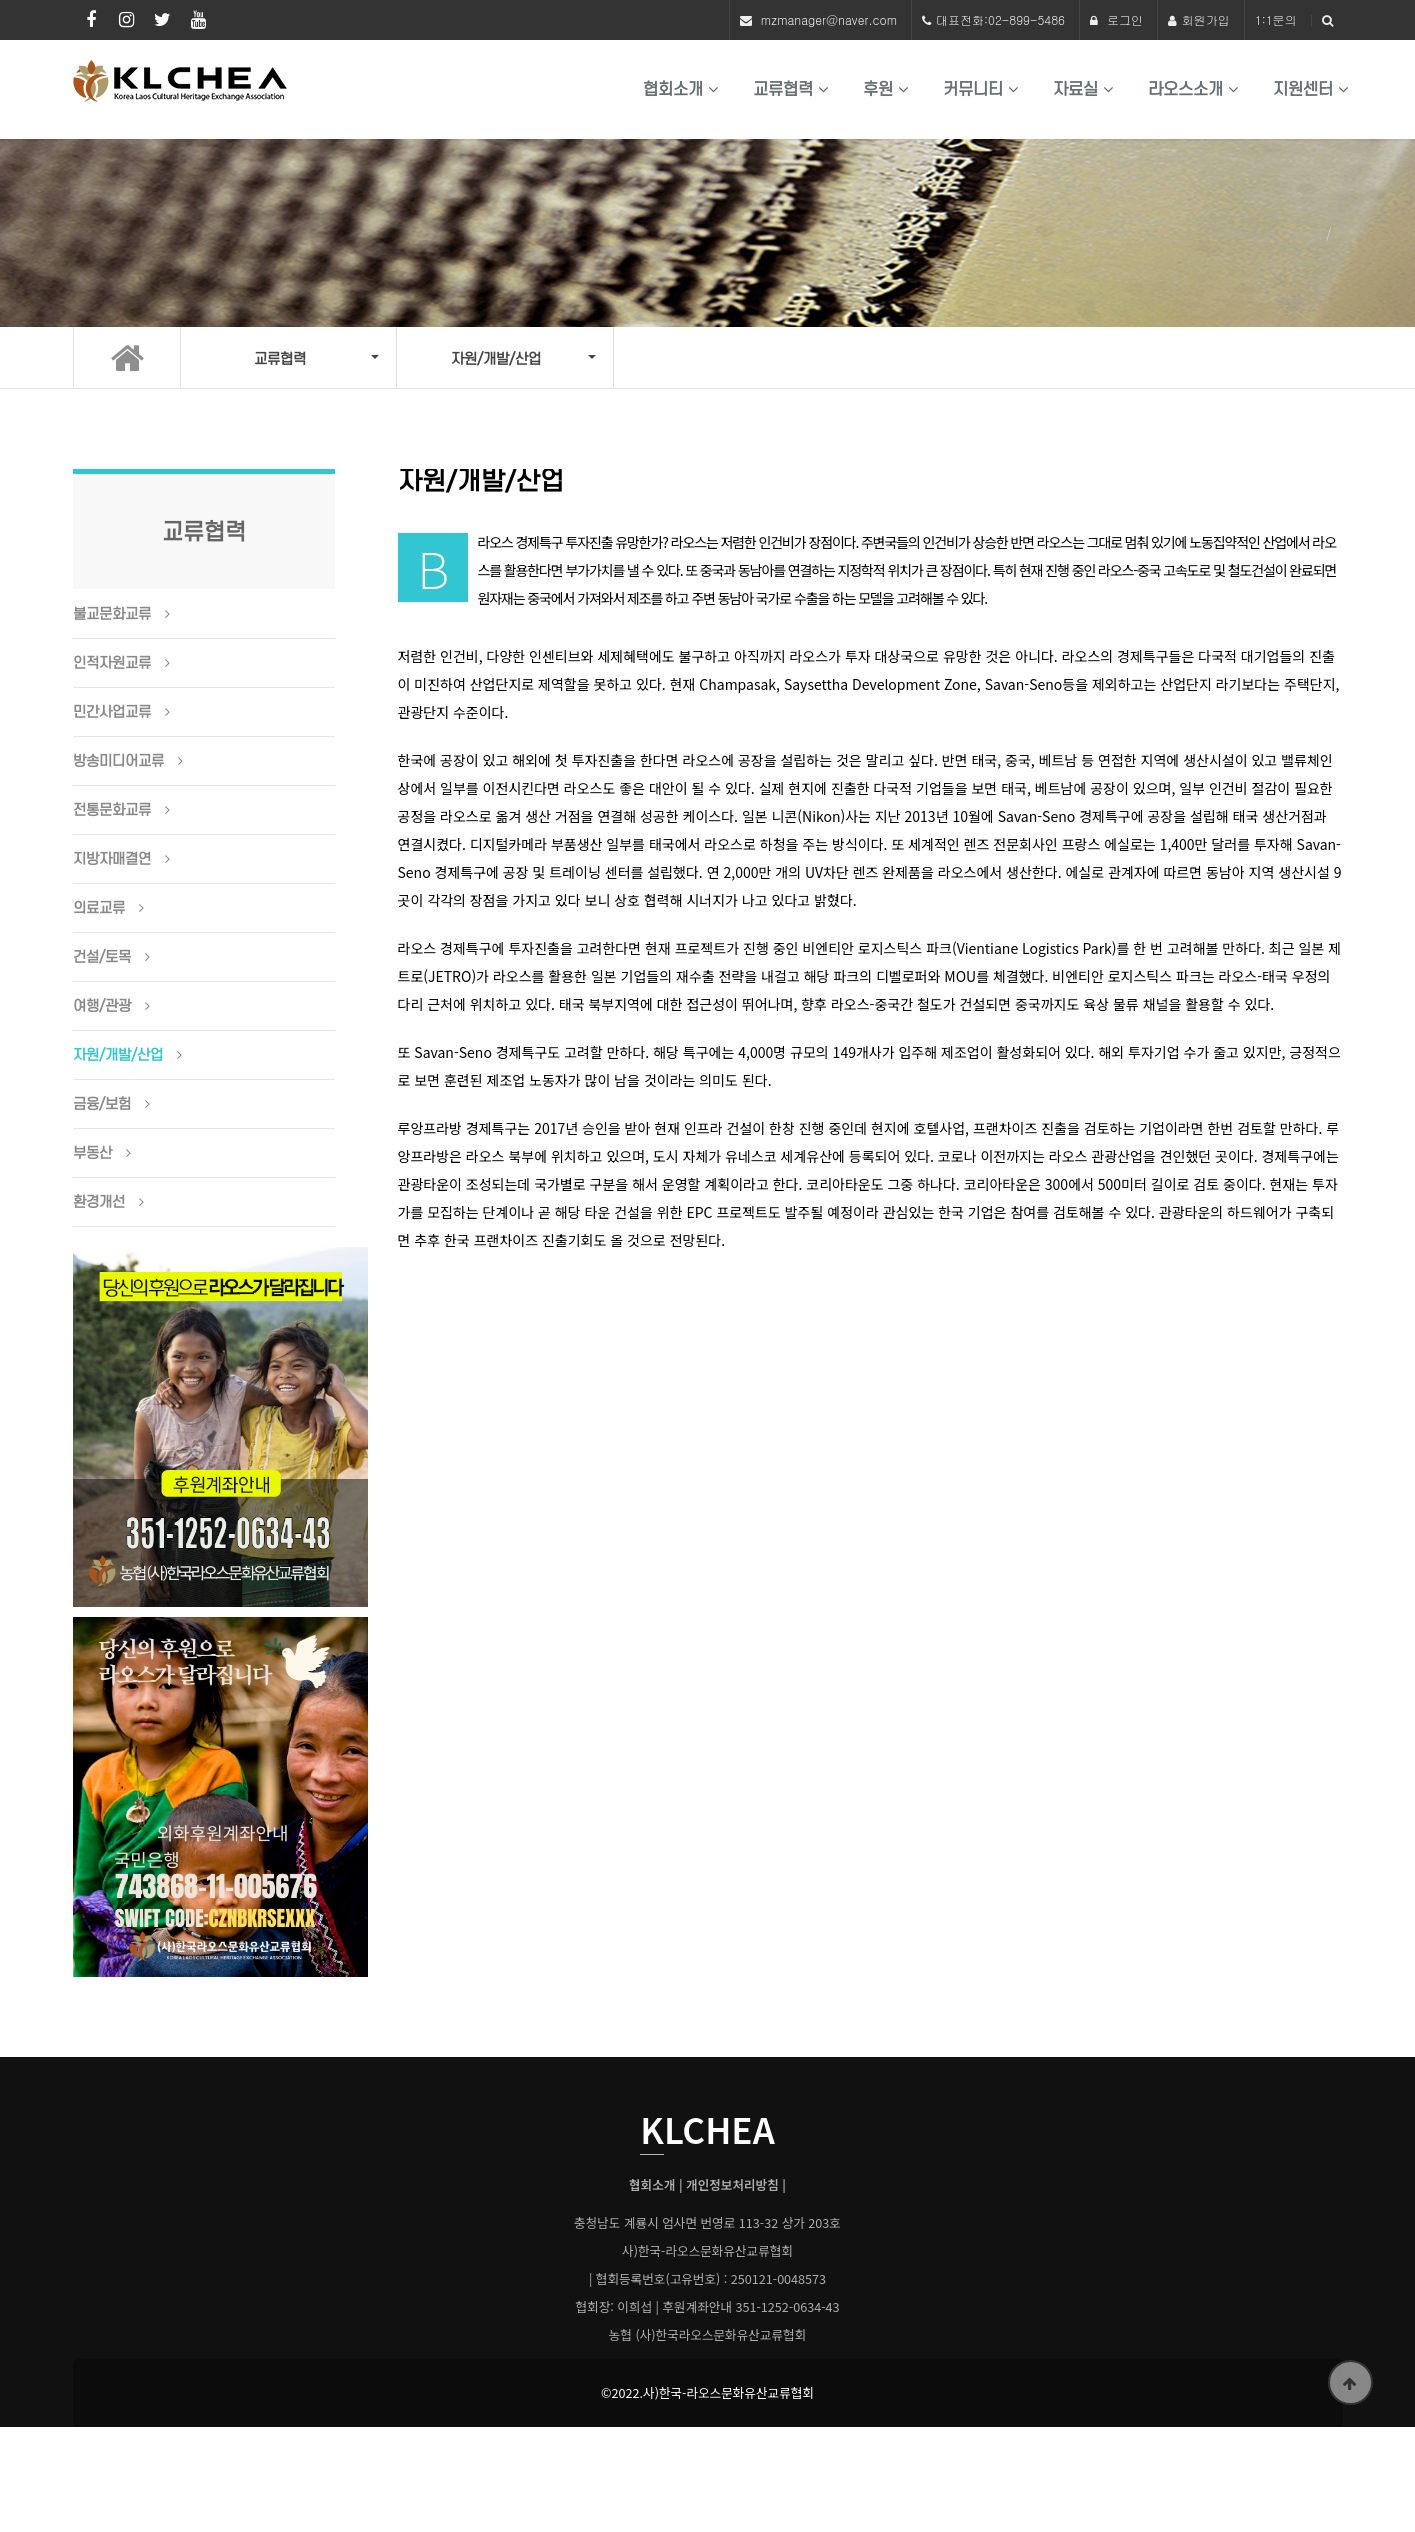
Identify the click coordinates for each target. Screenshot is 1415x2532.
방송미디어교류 (118, 762)
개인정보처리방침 (732, 2185)
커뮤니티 (973, 89)
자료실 (1075, 89)
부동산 (92, 1154)
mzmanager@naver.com (829, 19)
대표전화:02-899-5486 (1000, 19)
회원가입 (1199, 19)
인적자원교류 (112, 664)
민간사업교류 (112, 713)
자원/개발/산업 (118, 1056)
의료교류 (99, 909)
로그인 (1116, 19)
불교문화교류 (112, 615)
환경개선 (99, 1203)
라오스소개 (1185, 89)
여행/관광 (102, 1007)
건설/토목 (102, 958)
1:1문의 (1276, 19)
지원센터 (1303, 89)
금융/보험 (102, 1105)
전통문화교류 (112, 811)
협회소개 (673, 89)
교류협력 (783, 89)
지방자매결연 (112, 860)
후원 (878, 89)
